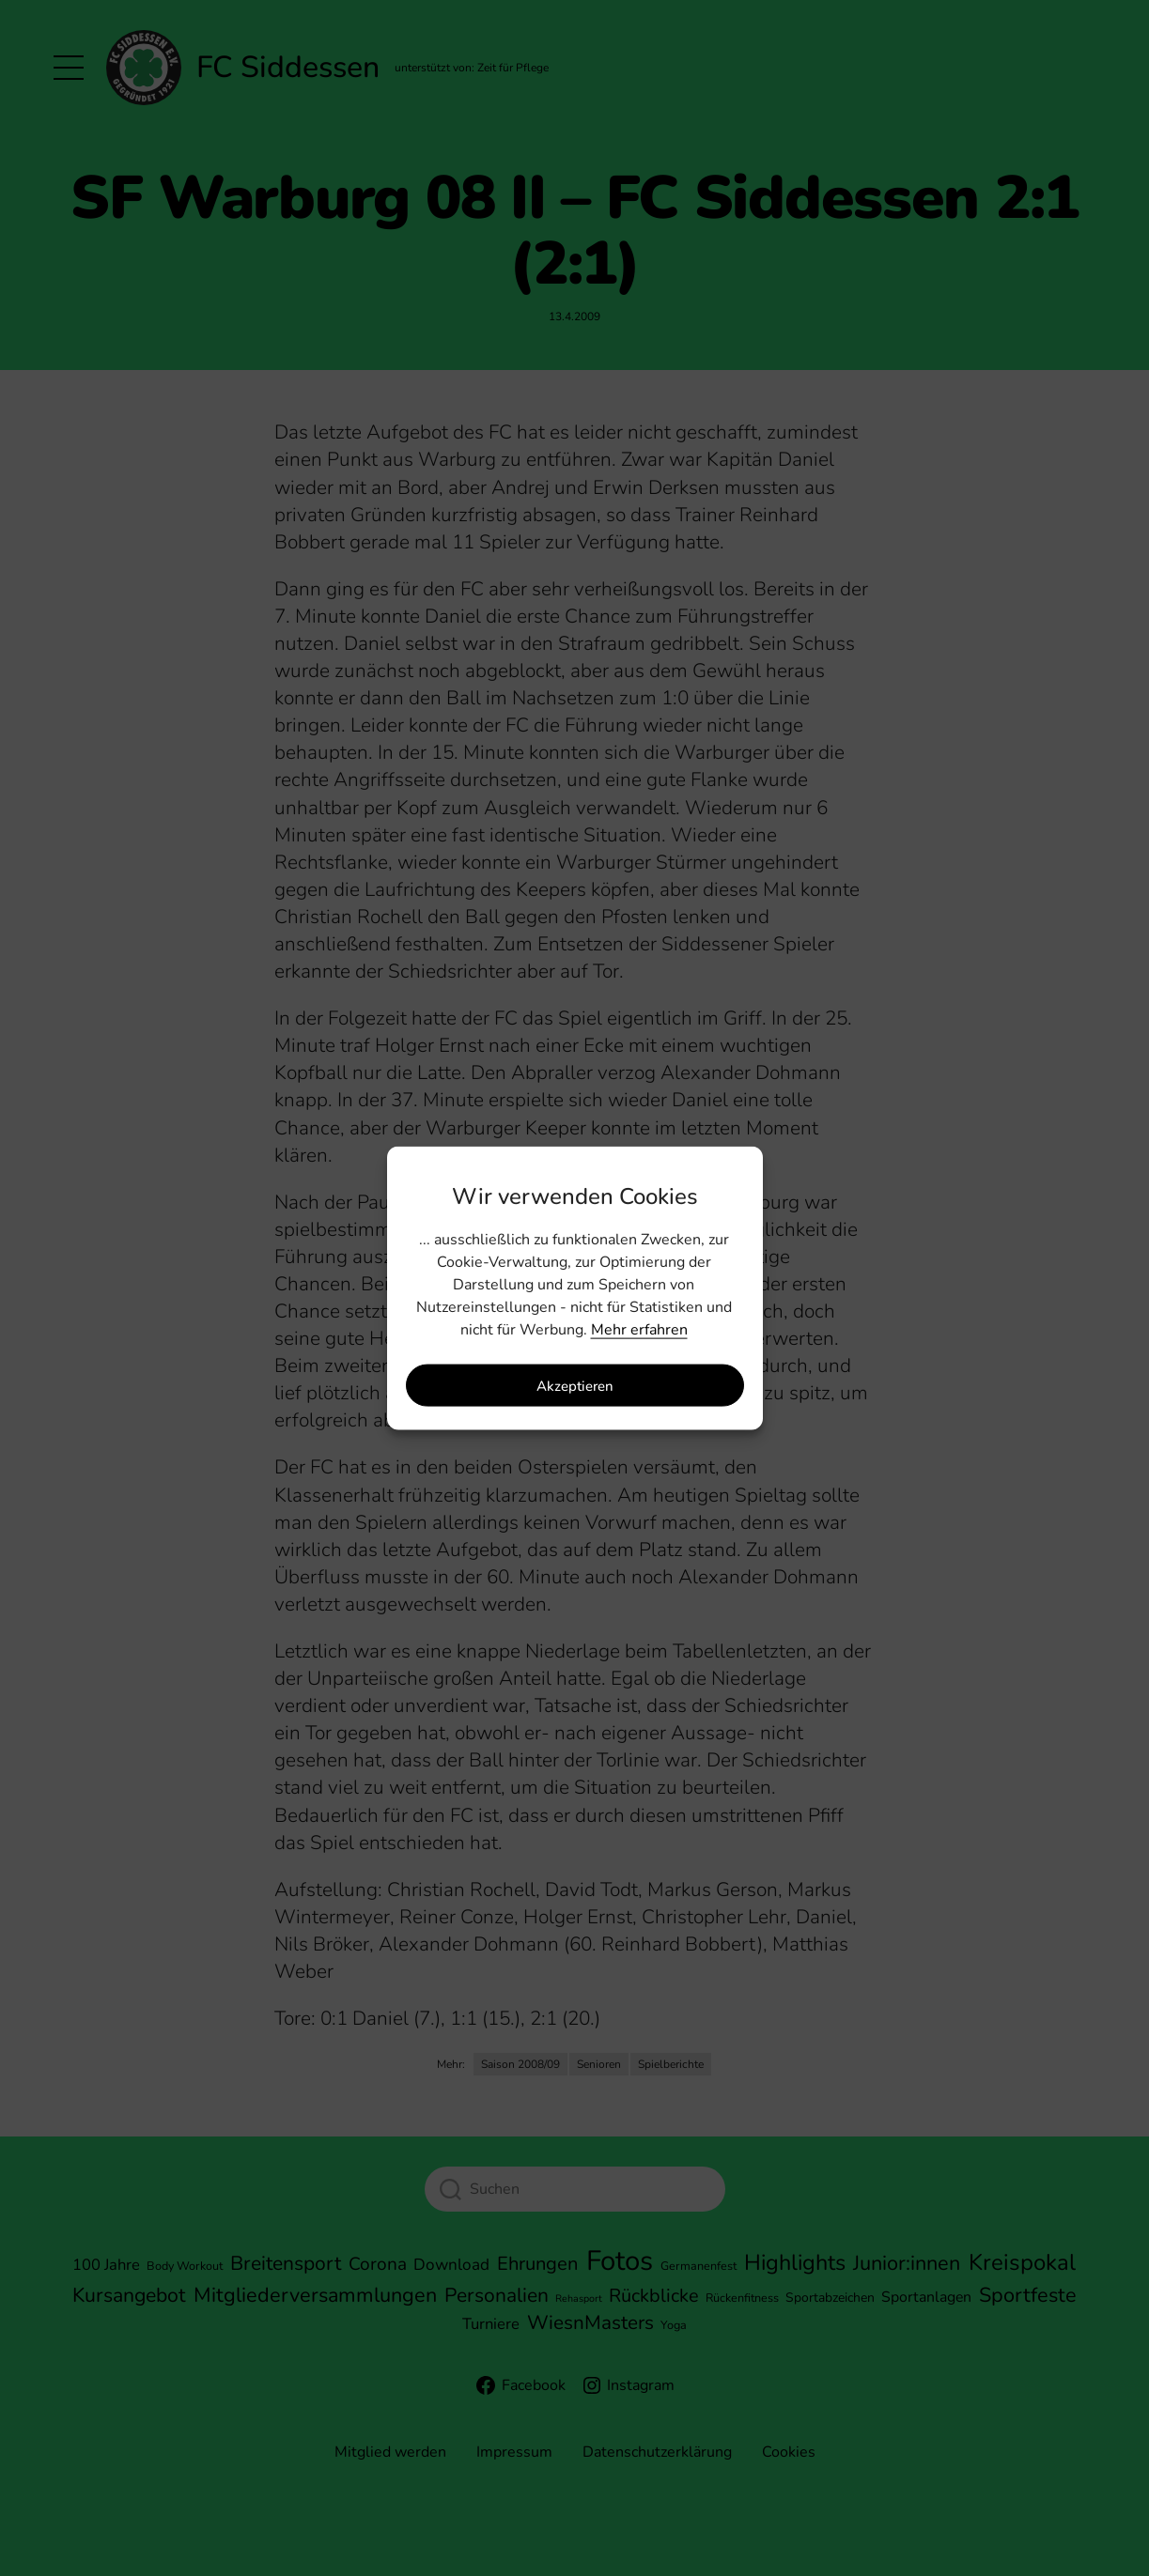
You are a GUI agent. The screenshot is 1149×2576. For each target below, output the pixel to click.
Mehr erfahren (639, 1329)
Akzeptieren (574, 1385)
